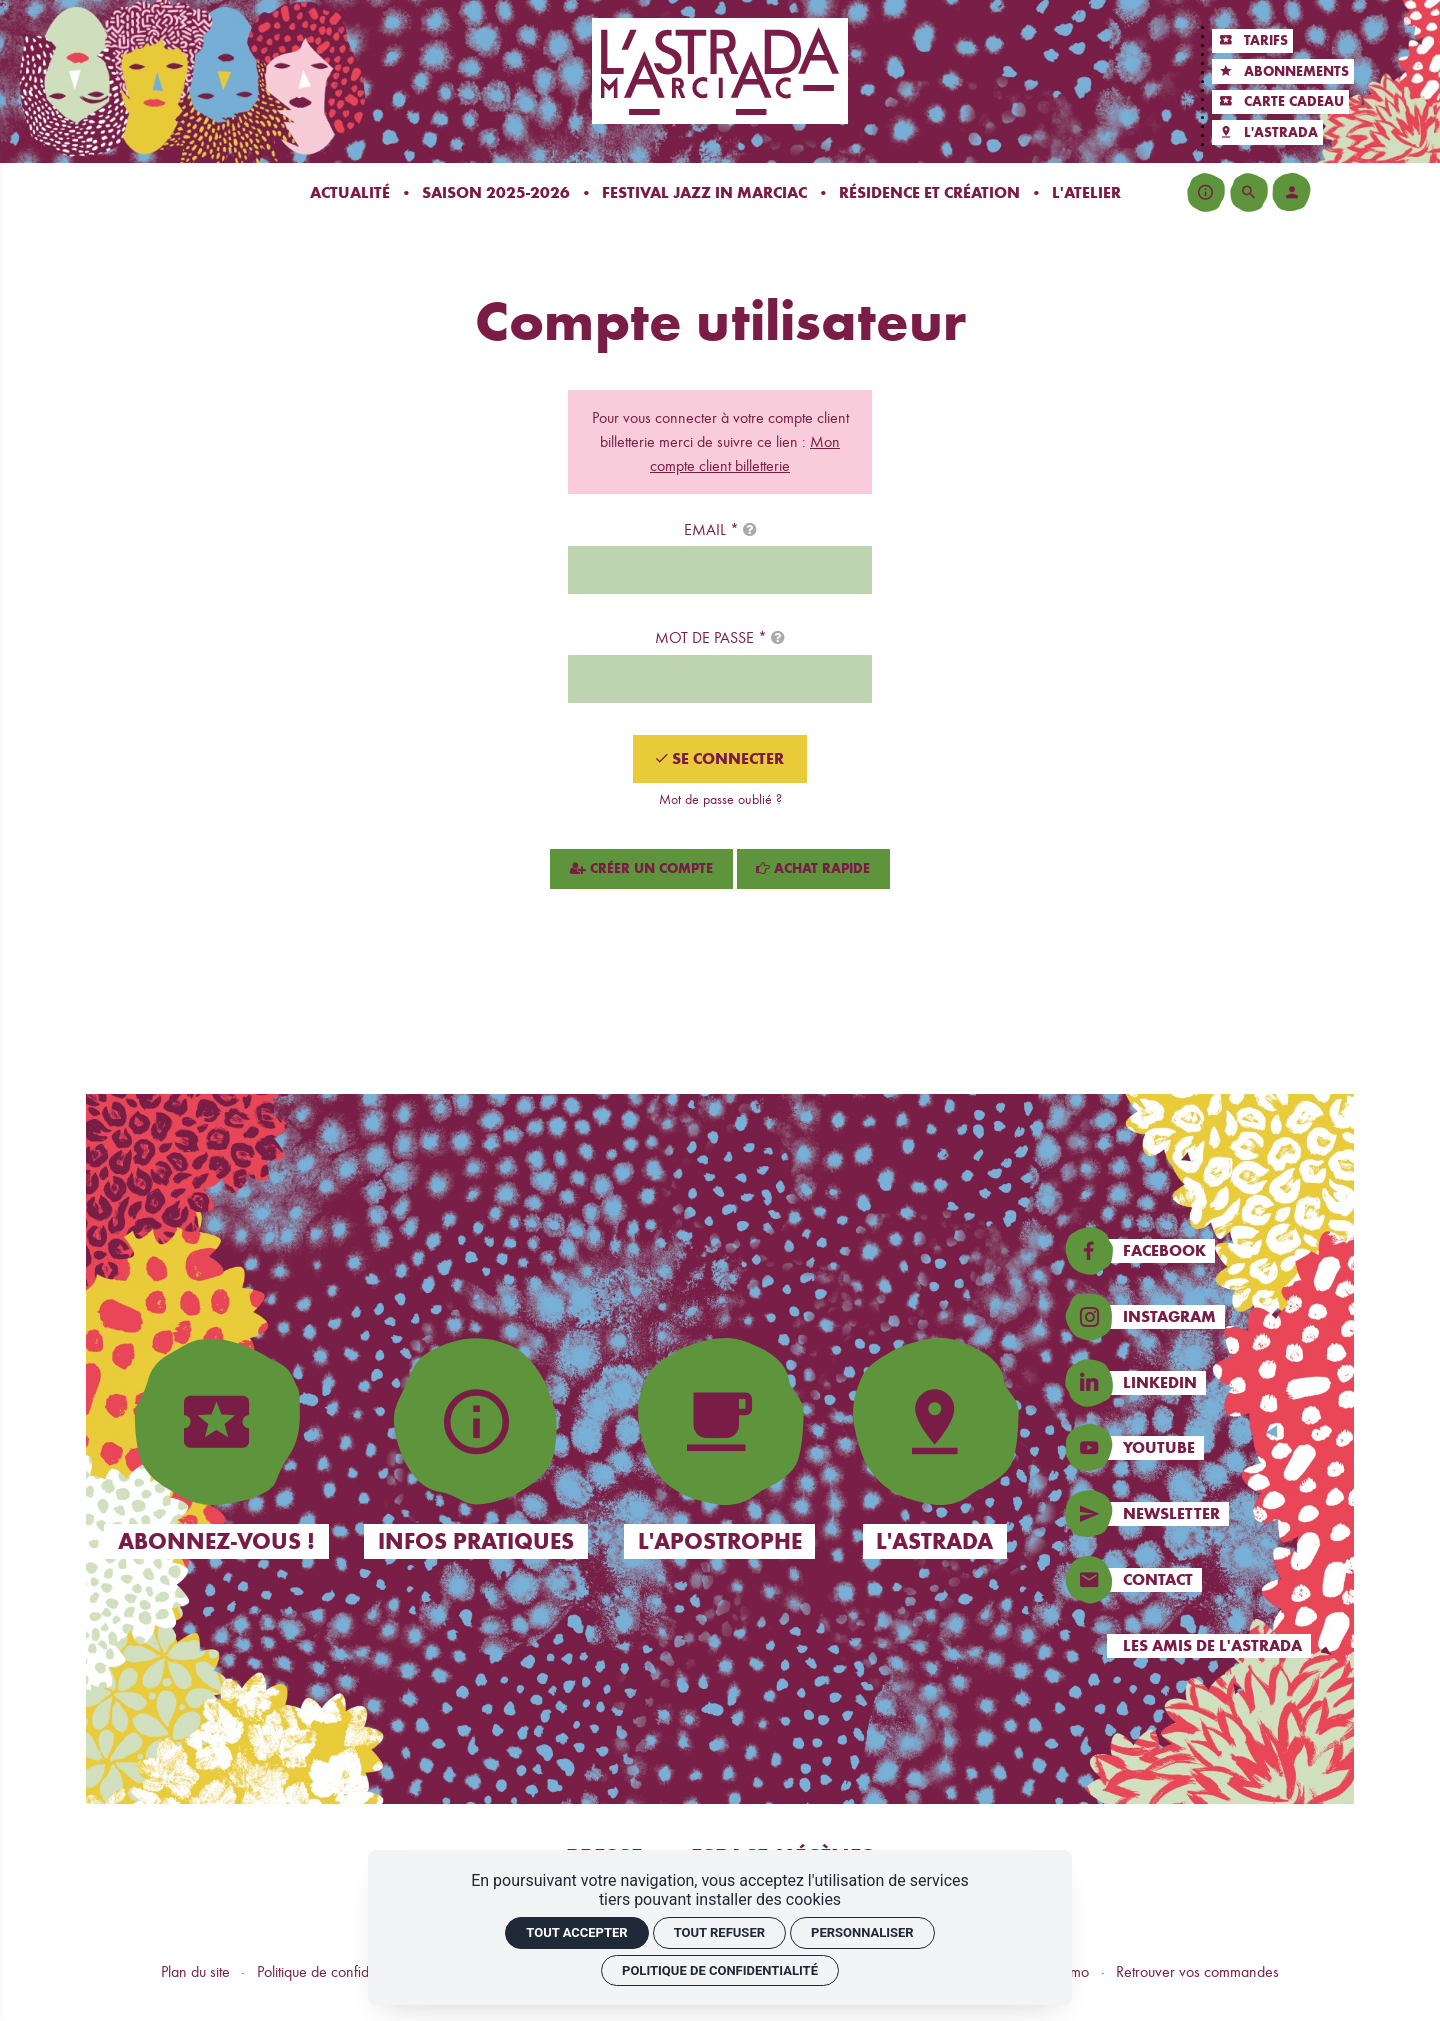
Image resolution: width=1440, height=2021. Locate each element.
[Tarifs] (1252, 41)
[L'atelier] (1086, 192)
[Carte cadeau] (1280, 102)
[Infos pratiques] (1206, 192)
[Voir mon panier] (1334, 192)
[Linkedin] (1207, 1383)
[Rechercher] (1249, 192)
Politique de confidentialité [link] (720, 1970)
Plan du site (195, 1971)
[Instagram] (1207, 1317)
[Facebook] (1207, 1251)
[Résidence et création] (929, 192)
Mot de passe (720, 637)
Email (720, 529)
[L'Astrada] (1267, 132)
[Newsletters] (1207, 1514)
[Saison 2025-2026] (496, 192)
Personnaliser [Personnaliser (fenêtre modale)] (862, 1932)
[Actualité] (350, 192)
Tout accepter (576, 1932)
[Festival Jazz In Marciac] (704, 192)
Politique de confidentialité (336, 1971)
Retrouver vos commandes (1197, 1971)
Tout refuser (719, 1932)
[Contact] (1207, 1580)
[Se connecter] (720, 759)
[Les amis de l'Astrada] (1207, 1646)
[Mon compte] (1291, 192)
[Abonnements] (1282, 71)
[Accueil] (720, 70)
